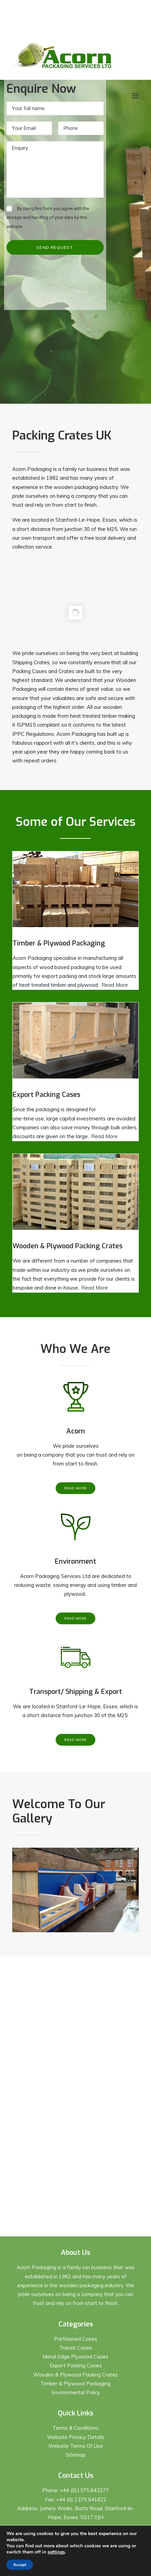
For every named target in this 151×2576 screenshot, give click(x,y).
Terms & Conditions (75, 2428)
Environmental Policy (75, 2392)
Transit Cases (75, 2347)
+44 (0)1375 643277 (84, 2490)
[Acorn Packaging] (63, 55)
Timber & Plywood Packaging (75, 2383)
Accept (19, 2564)
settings (56, 2552)
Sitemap (76, 2455)
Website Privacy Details (75, 2437)
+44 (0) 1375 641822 (81, 2499)
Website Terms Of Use (75, 2446)
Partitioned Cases (75, 2339)
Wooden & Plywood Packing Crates (75, 2374)
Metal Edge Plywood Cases (75, 2356)
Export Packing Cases (76, 2365)
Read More (114, 985)
